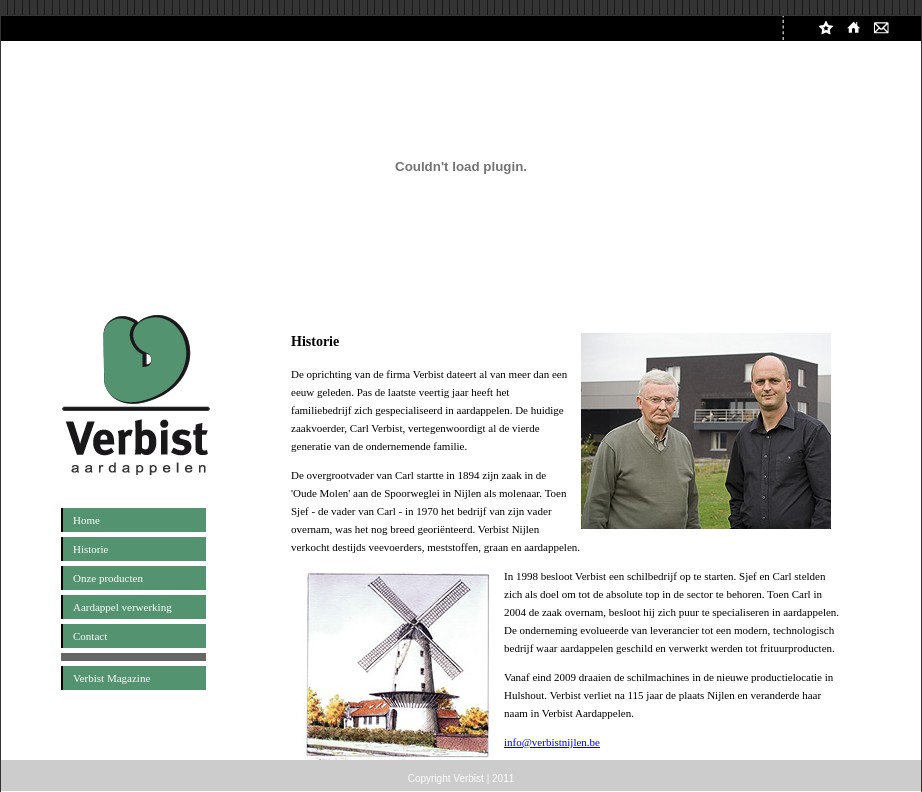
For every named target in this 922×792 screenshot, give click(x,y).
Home (86, 520)
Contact (90, 636)
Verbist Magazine (111, 678)
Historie (90, 549)
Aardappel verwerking (122, 607)
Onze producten (108, 578)
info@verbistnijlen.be (552, 742)
